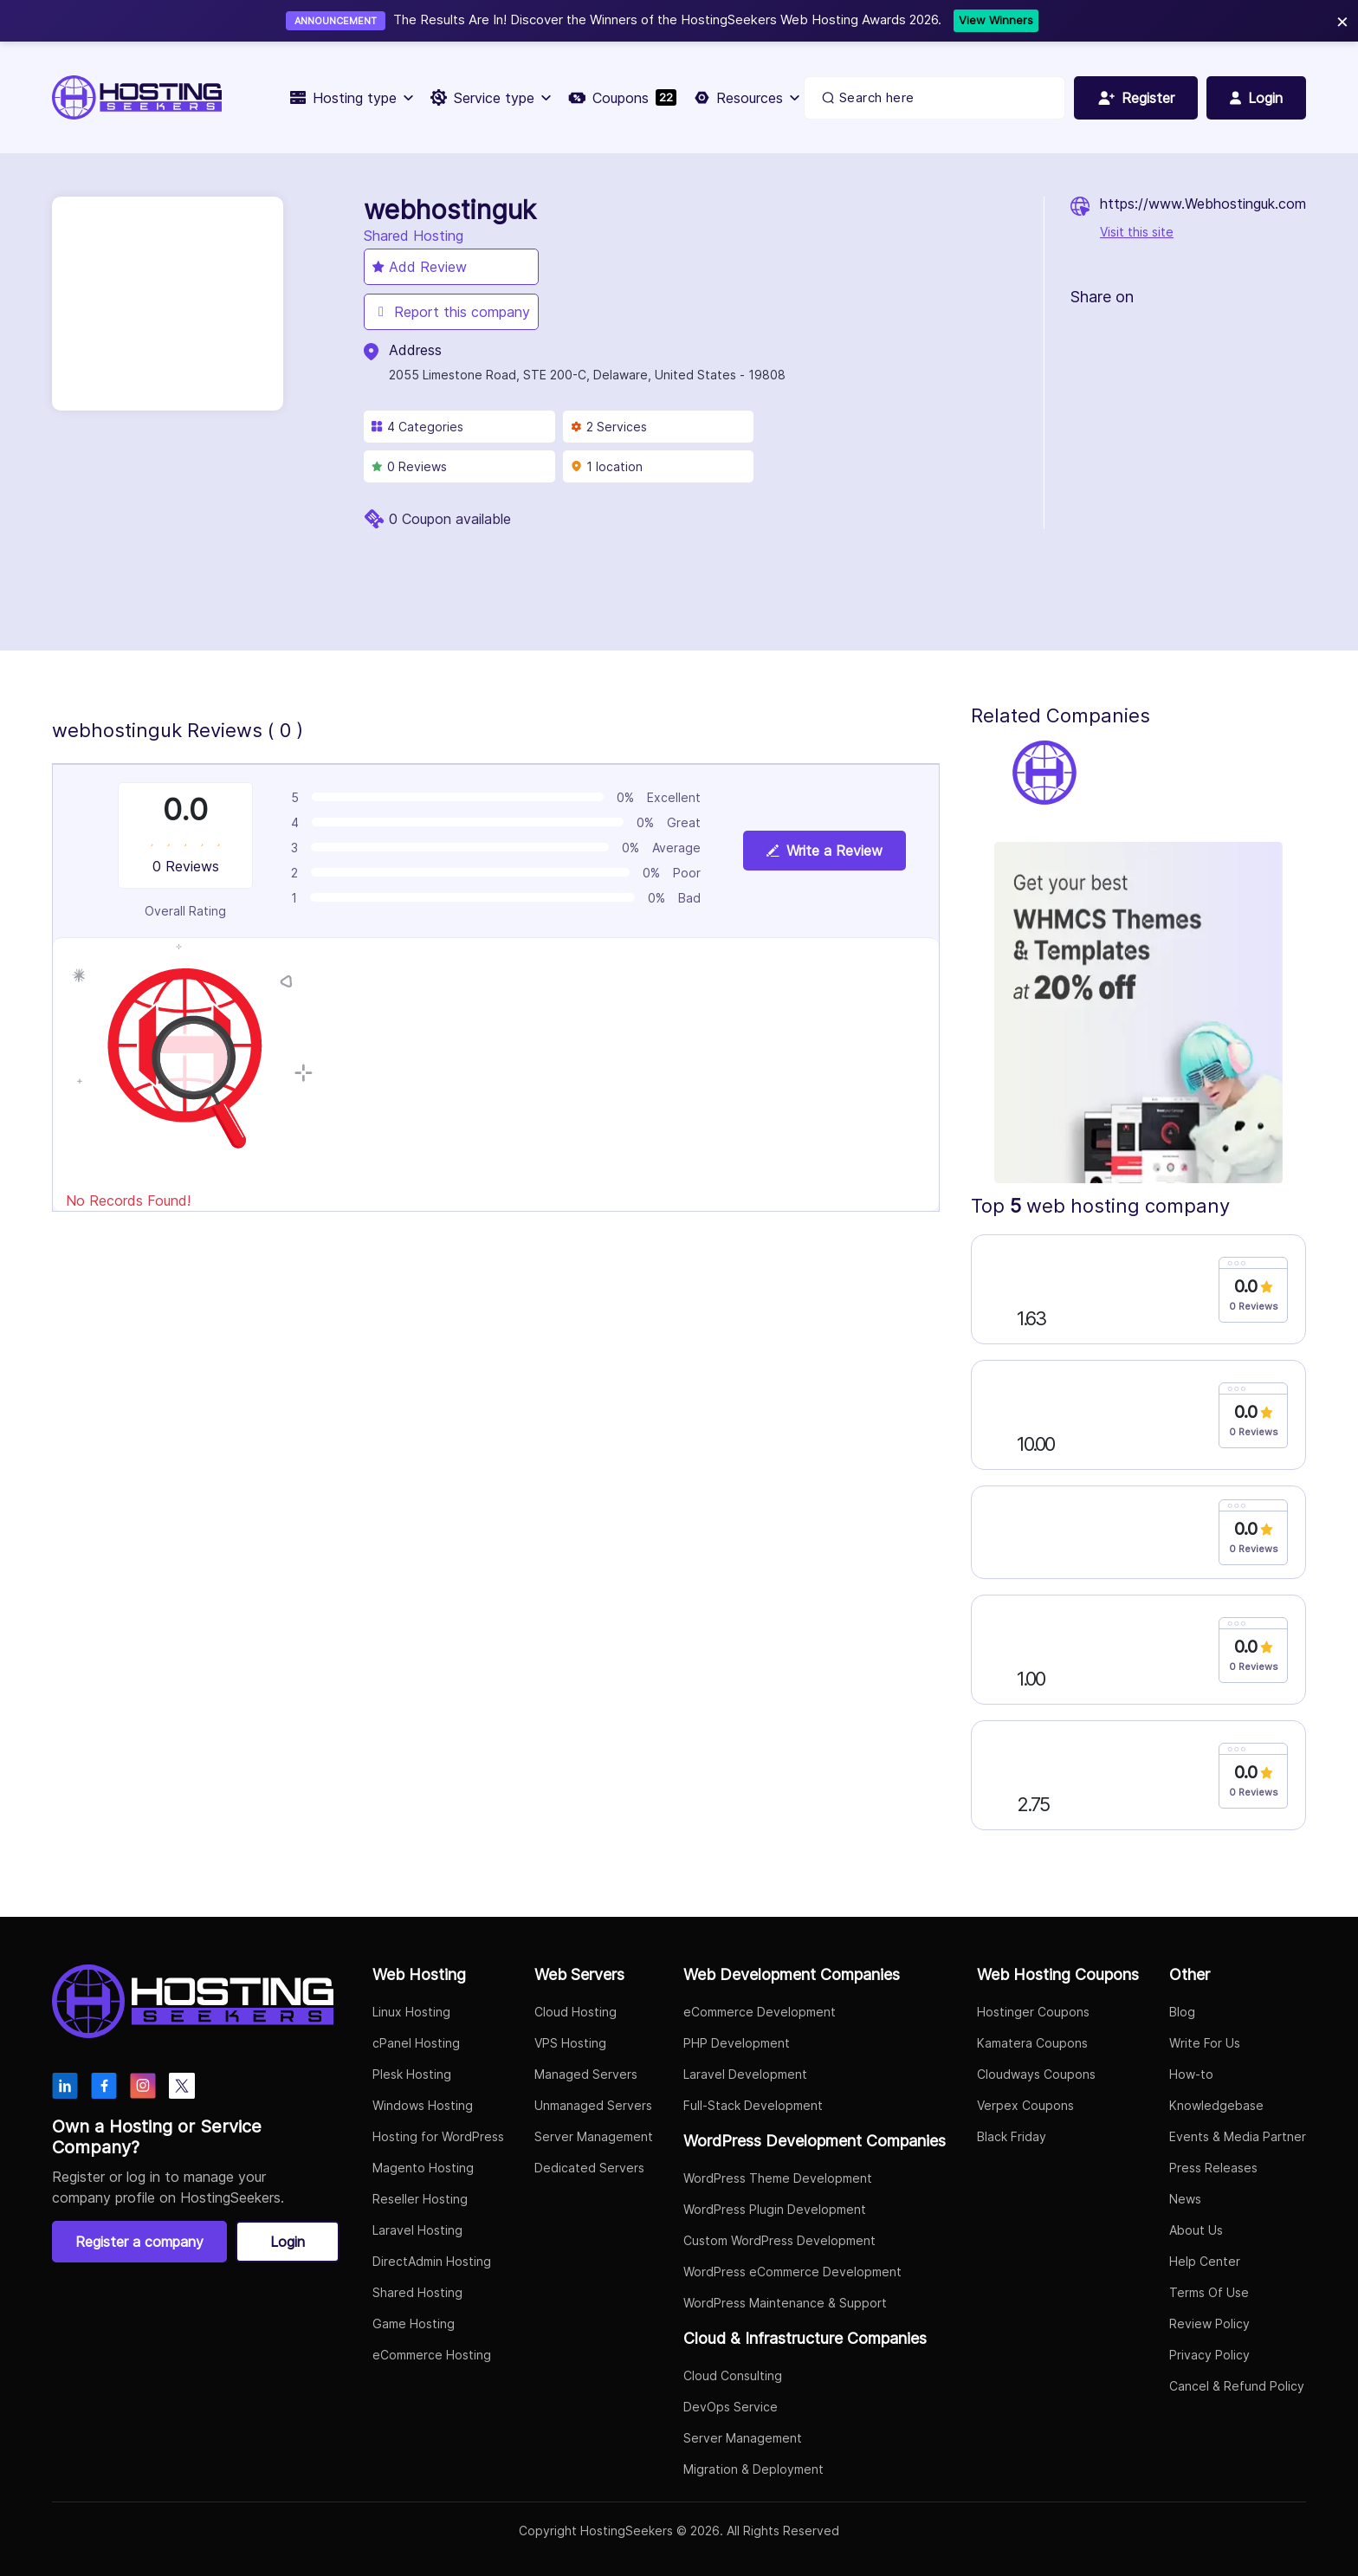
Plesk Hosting (411, 2074)
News (1185, 2198)
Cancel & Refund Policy (1236, 2386)
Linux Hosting (411, 2011)
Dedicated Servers (589, 2167)
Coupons (622, 98)
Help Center (1204, 2261)
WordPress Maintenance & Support (785, 2302)
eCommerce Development (759, 2011)
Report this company (451, 311)
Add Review (419, 266)
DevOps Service (730, 2406)
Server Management (593, 2136)
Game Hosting (413, 2323)
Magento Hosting (423, 2167)
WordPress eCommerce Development (792, 2271)
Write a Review (824, 850)
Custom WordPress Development (779, 2240)
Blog (1182, 2011)
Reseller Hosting (420, 2198)
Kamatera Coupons (1032, 2043)
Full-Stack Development (753, 2105)
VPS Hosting (570, 2043)
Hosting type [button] (351, 98)
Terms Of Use (1209, 2292)
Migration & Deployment (753, 2469)
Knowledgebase (1216, 2105)
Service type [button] (490, 98)
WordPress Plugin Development (774, 2209)
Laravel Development (745, 2074)
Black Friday (1011, 2136)
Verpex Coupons (1025, 2105)
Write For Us (1204, 2043)
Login (287, 2241)
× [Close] (1342, 20)
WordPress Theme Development (777, 2178)
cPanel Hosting (416, 2043)
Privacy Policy (1209, 2354)
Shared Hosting (417, 2292)
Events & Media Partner (1237, 2136)
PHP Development (736, 2043)
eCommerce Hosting (431, 2354)
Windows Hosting (422, 2105)
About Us (1196, 2230)
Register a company (139, 2241)
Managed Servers (585, 2074)
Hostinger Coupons (1033, 2011)
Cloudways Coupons (1036, 2074)
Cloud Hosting (575, 2011)
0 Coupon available (450, 518)
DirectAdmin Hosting (431, 2261)
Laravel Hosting (417, 2230)
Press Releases (1213, 2167)
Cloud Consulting (732, 2375)
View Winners (996, 20)
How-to (1191, 2074)
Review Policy (1209, 2323)
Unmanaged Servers (593, 2105)
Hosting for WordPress (438, 2136)
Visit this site (1137, 231)
